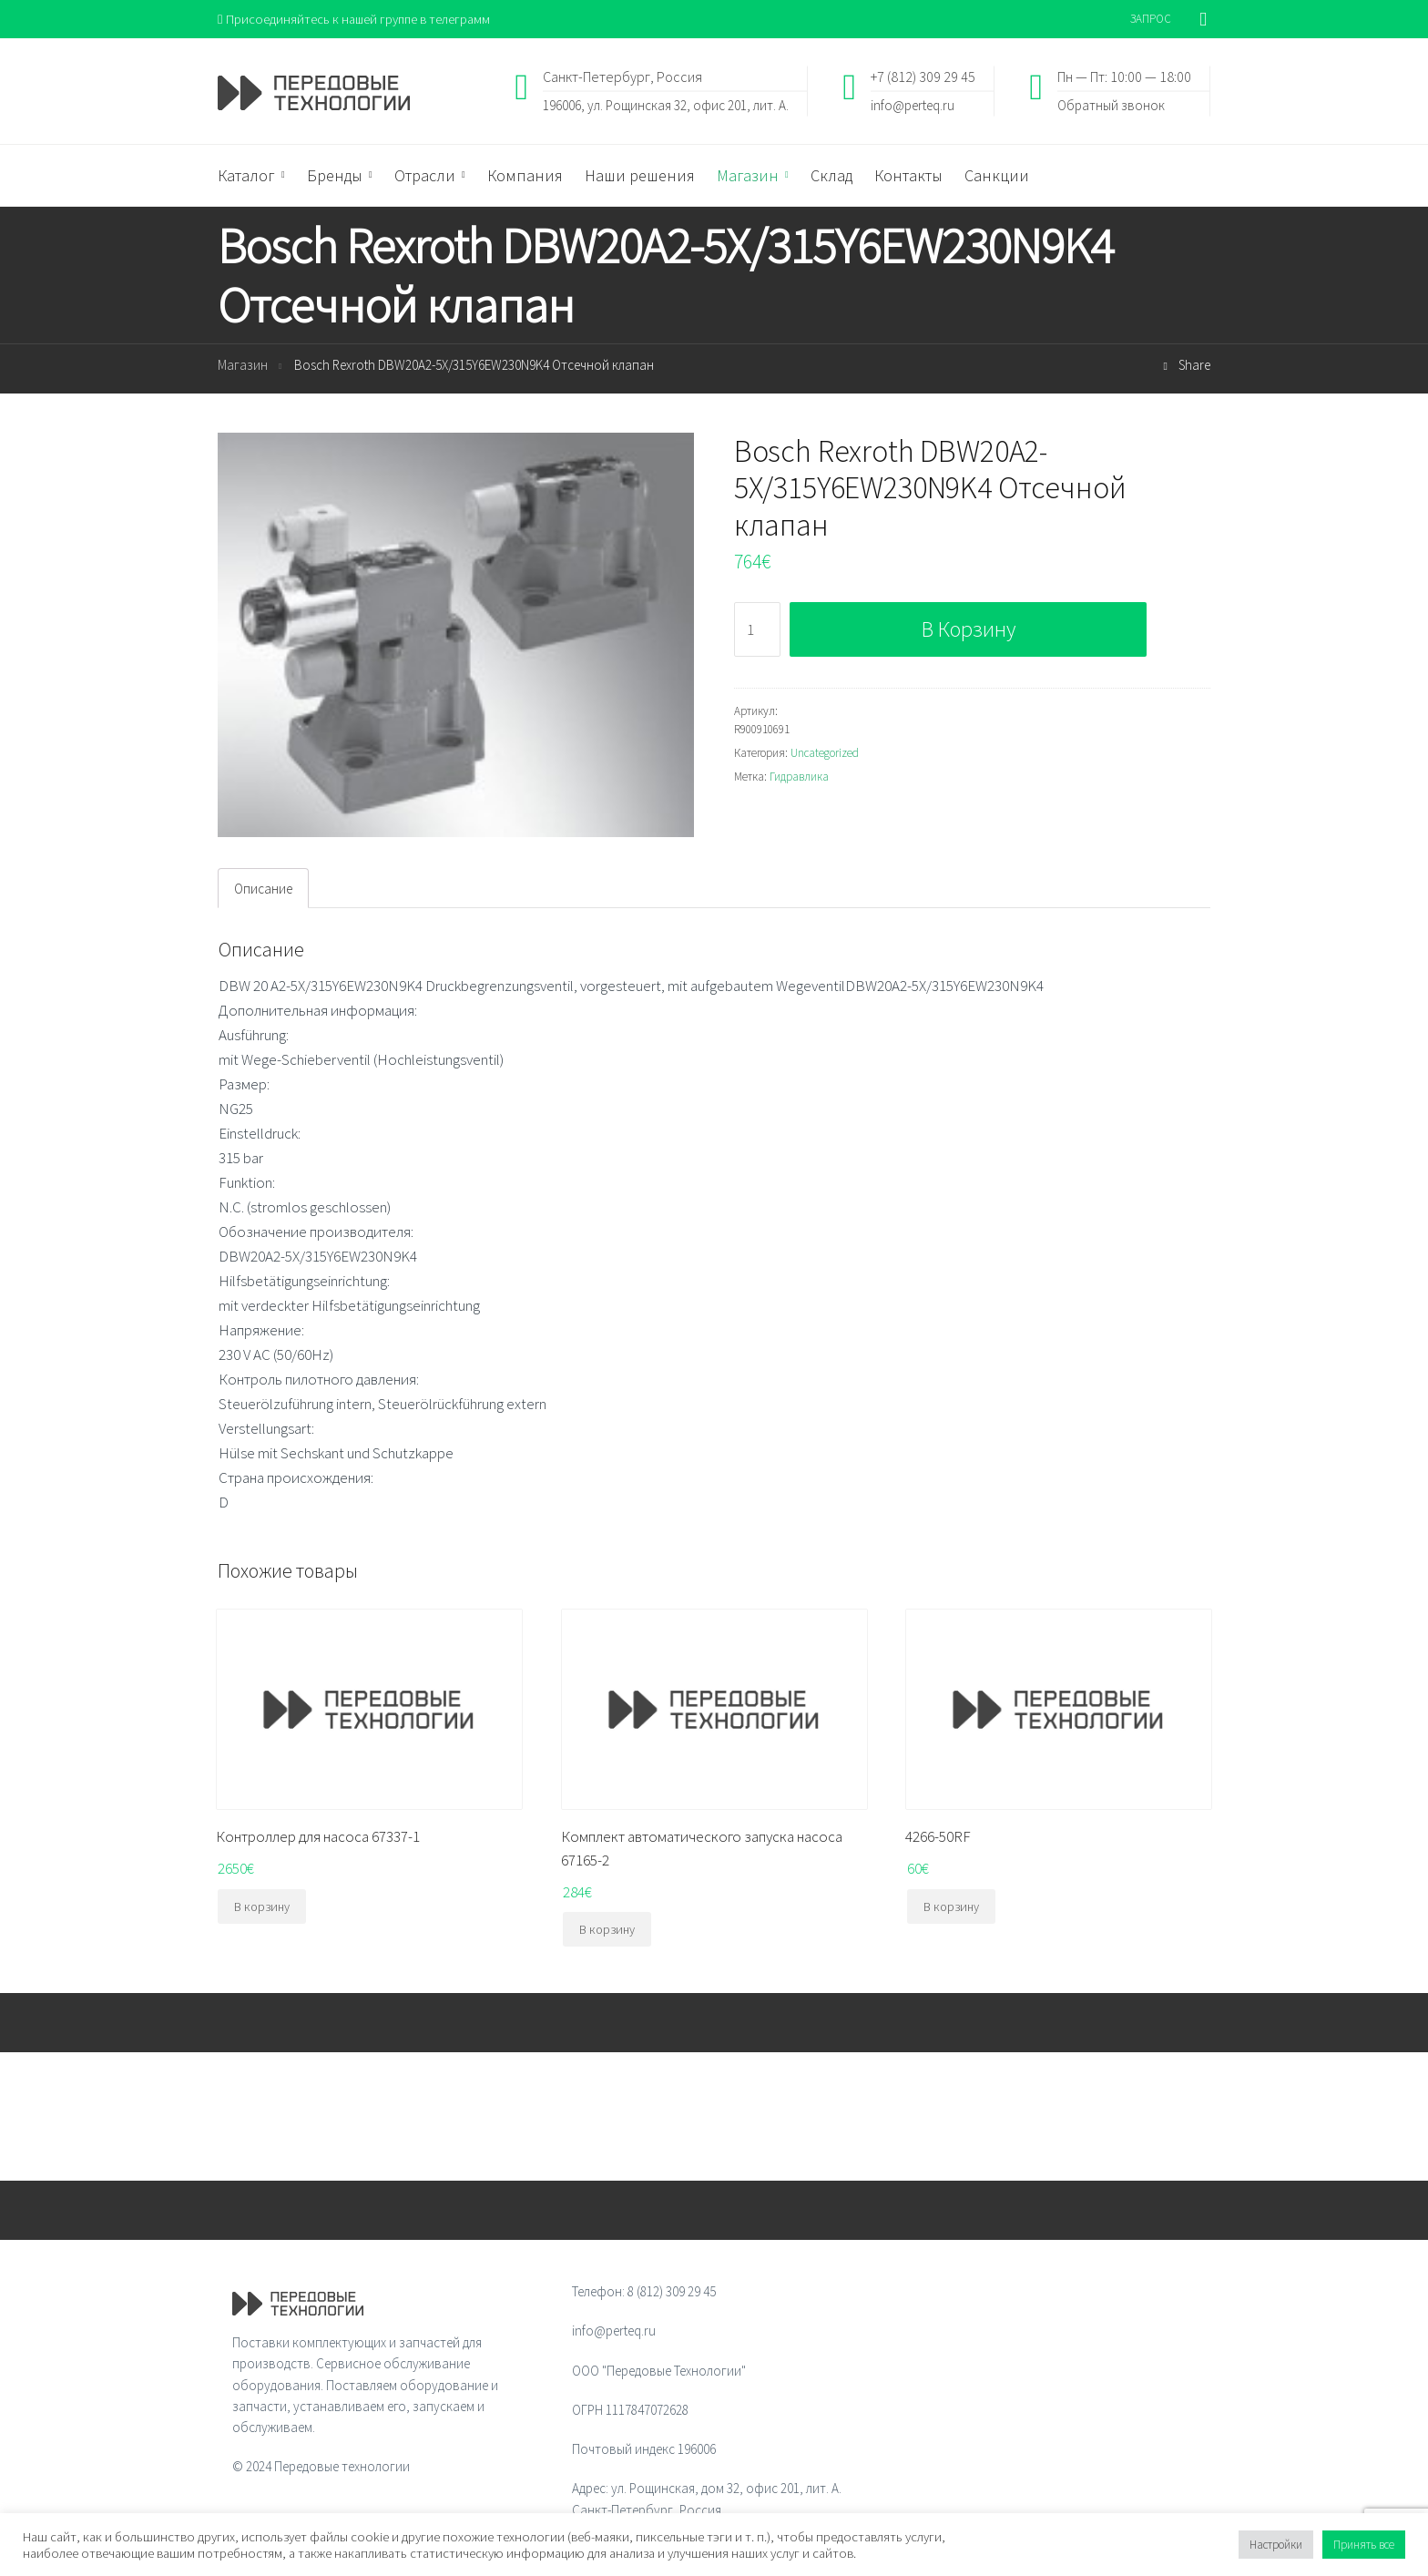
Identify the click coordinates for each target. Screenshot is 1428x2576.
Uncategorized (824, 754)
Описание (263, 889)
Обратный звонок (1111, 105)
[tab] (263, 889)
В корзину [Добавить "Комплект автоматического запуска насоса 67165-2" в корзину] (607, 1930)
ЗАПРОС (1150, 18)
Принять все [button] (1363, 2544)
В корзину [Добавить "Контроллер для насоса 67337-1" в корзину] (262, 1907)
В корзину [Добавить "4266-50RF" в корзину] (951, 1907)
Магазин (243, 365)
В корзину (968, 629)
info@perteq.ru (912, 105)
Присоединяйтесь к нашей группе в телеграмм (357, 18)
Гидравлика (799, 777)
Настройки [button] (1276, 2544)
